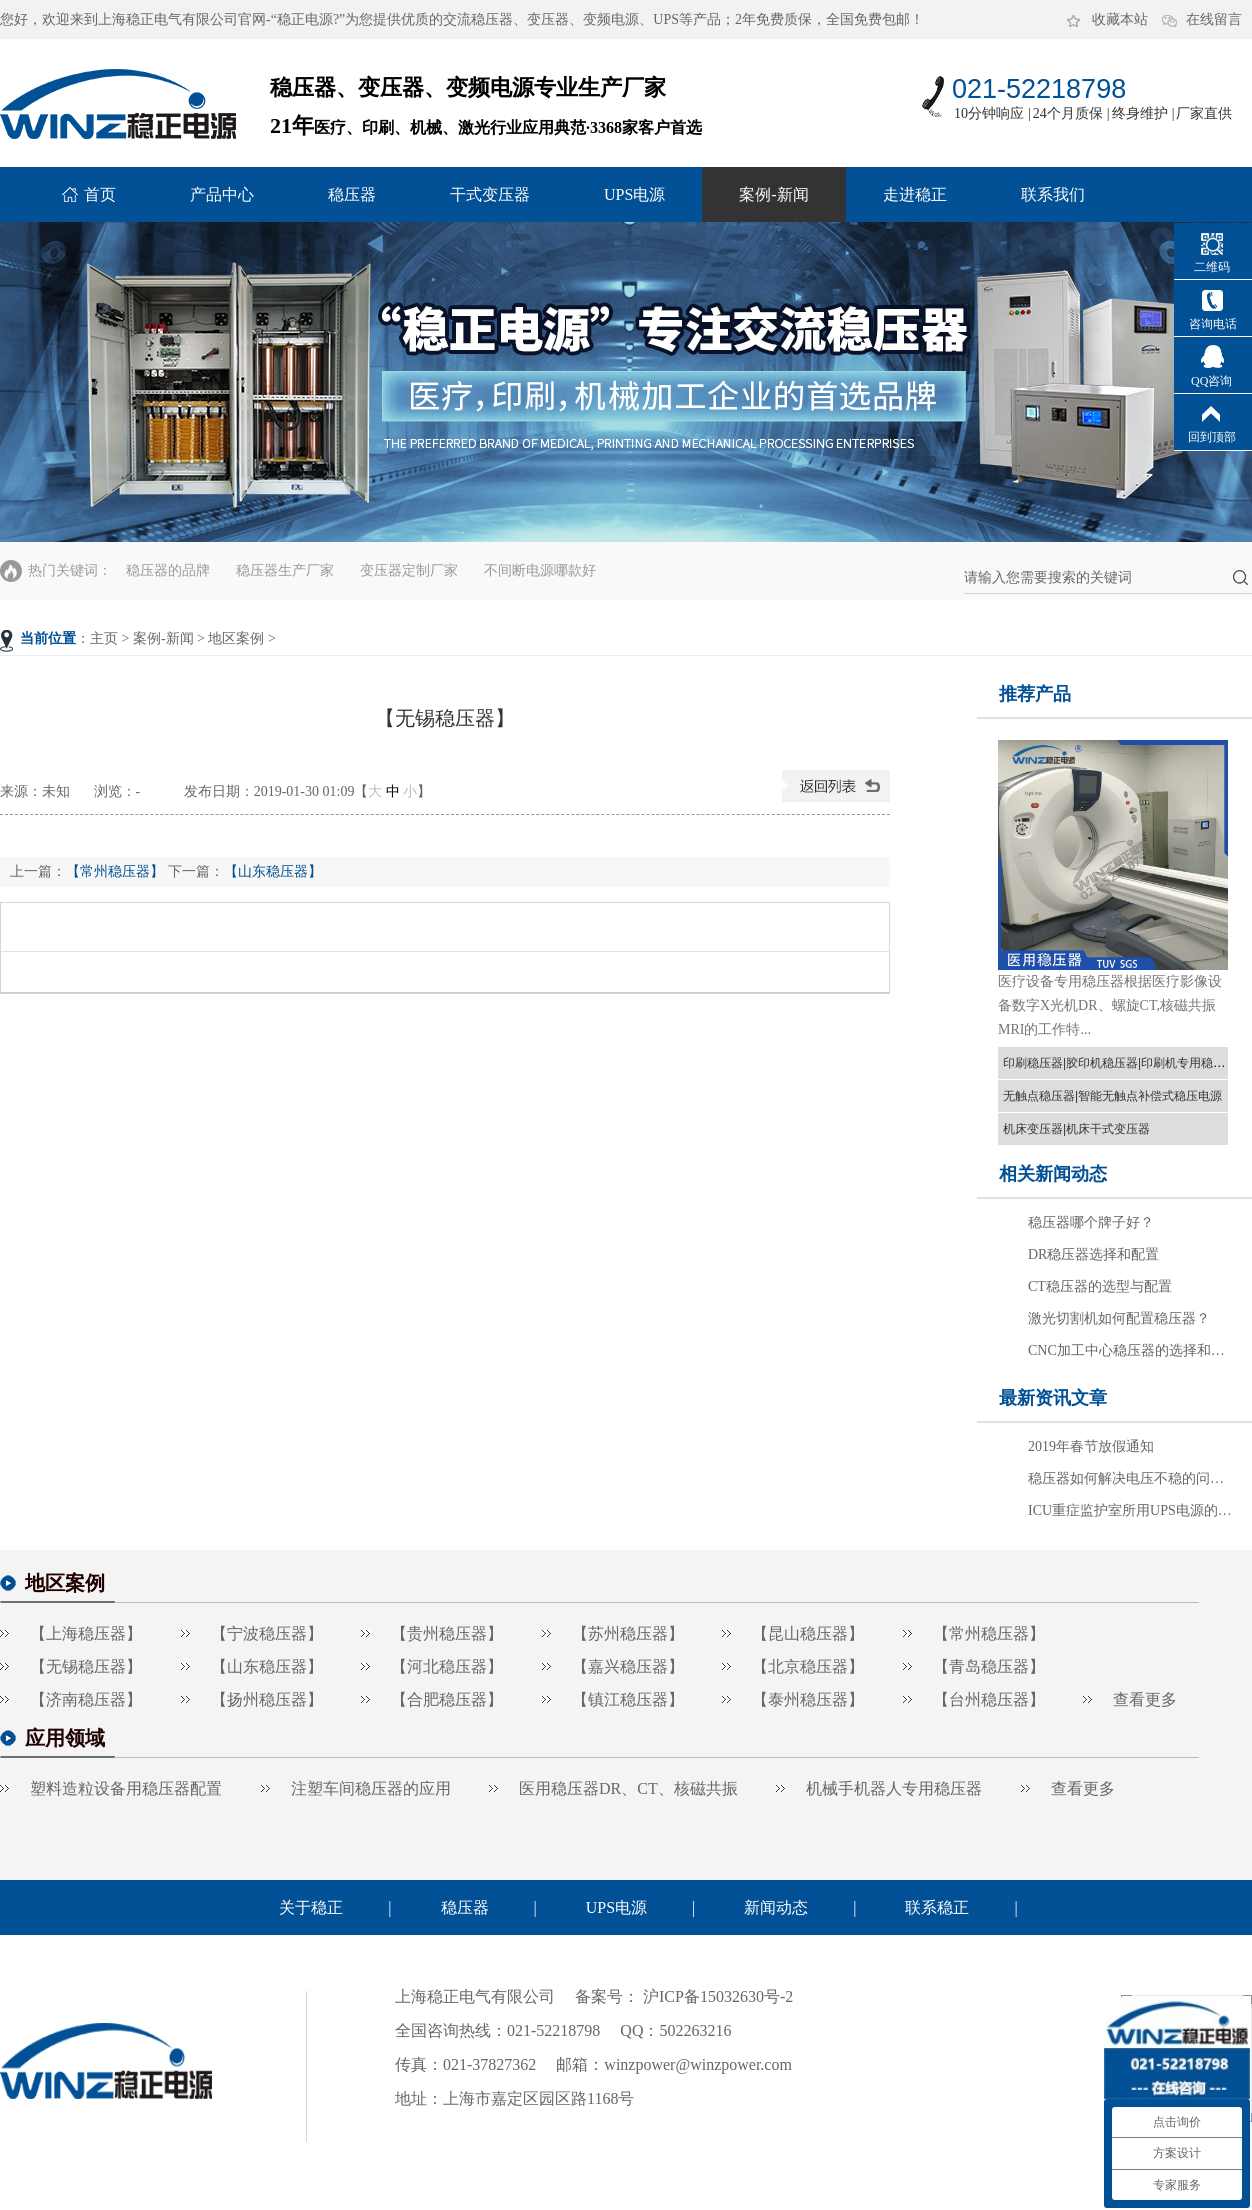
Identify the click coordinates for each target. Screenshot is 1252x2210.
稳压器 (352, 194)
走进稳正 (915, 194)
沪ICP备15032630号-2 (716, 1996)
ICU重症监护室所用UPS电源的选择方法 (1131, 1510)
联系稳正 (937, 1907)
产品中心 (222, 194)
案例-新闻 (773, 194)
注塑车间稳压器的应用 (371, 1788)
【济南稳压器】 (86, 1699)
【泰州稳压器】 (808, 1699)
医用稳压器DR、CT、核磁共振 (628, 1788)
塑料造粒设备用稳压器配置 (126, 1788)
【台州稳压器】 (989, 1699)
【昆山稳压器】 (808, 1633)
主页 (104, 638)
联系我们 (1053, 194)
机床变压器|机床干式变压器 (1076, 1129)
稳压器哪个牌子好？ (1091, 1222)
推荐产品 (1035, 694)
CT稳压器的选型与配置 (1100, 1286)
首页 (100, 194)
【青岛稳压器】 (989, 1666)
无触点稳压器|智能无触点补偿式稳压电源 (1112, 1096)
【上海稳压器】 (86, 1633)
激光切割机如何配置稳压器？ (1119, 1318)
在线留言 (1214, 19)
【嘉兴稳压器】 (628, 1666)
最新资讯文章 (1053, 1398)
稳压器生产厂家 (285, 570)
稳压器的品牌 (168, 570)
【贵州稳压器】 (447, 1633)
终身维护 (1140, 113)
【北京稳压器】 (808, 1666)
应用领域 (65, 1738)
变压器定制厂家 (409, 570)
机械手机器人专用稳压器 (894, 1788)
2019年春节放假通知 (1091, 1446)
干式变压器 (490, 194)
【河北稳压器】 (447, 1666)
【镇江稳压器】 (628, 1699)
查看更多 (1145, 1699)
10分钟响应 (989, 113)
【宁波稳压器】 (267, 1633)
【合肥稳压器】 (447, 1699)
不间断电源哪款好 (540, 570)
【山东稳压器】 (273, 871)
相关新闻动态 (1053, 1174)
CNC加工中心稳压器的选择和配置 (1131, 1350)
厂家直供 (1204, 113)
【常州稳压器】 (115, 871)
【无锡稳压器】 (86, 1666)
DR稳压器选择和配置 (1093, 1254)
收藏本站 (1120, 19)
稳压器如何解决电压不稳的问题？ (1131, 1478)
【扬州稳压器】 (267, 1699)
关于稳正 (311, 1907)
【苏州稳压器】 (628, 1633)
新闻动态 (776, 1907)
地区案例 (236, 638)
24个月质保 (1068, 113)
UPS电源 (634, 194)
